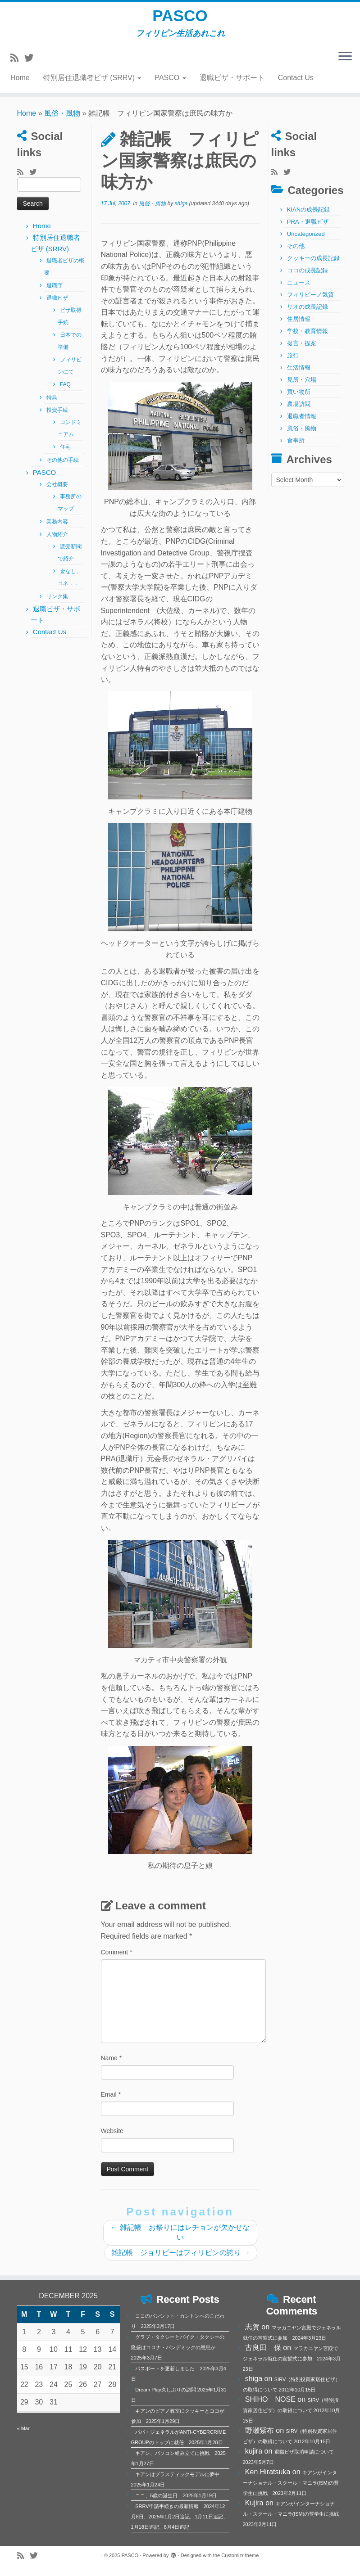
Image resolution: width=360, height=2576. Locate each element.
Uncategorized (306, 239)
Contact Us (296, 82)
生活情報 (298, 373)
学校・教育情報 (307, 337)
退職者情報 (301, 422)
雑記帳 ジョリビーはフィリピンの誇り (180, 2258)
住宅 (65, 453)
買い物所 (298, 397)
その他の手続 (62, 466)
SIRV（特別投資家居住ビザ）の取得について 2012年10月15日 (291, 2410)
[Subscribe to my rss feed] (17, 63)
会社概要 (57, 490)
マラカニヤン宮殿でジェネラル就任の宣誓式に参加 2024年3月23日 (292, 2359)
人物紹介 (57, 540)
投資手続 (57, 416)
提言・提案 (301, 349)
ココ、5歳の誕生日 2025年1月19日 (176, 2495)
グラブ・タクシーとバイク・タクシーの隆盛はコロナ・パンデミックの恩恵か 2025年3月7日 (178, 2347)
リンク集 (57, 602)
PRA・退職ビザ (307, 227)
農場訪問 (298, 409)
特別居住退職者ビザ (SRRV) (92, 82)
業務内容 (57, 527)
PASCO (180, 18)
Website (112, 2136)
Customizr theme (240, 2555)
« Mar (23, 2428)
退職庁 (54, 291)
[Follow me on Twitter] (32, 63)
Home (20, 82)
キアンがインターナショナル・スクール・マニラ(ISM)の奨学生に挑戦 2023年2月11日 (291, 2483)
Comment (116, 1958)
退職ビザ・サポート (232, 82)
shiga (181, 209)
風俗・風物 (62, 119)
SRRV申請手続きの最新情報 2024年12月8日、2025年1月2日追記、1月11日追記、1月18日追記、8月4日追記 (179, 2517)
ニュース (298, 288)
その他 (296, 251)
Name (111, 2063)
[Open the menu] (345, 61)
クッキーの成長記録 (313, 264)
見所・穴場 (301, 385)
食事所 (296, 446)
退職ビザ (57, 304)
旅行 (293, 361)
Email (111, 2100)
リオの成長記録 (307, 312)
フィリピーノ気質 (310, 300)
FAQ (65, 390)
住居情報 (298, 324)
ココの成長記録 (307, 276)
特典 (51, 403)
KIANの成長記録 (308, 215)
